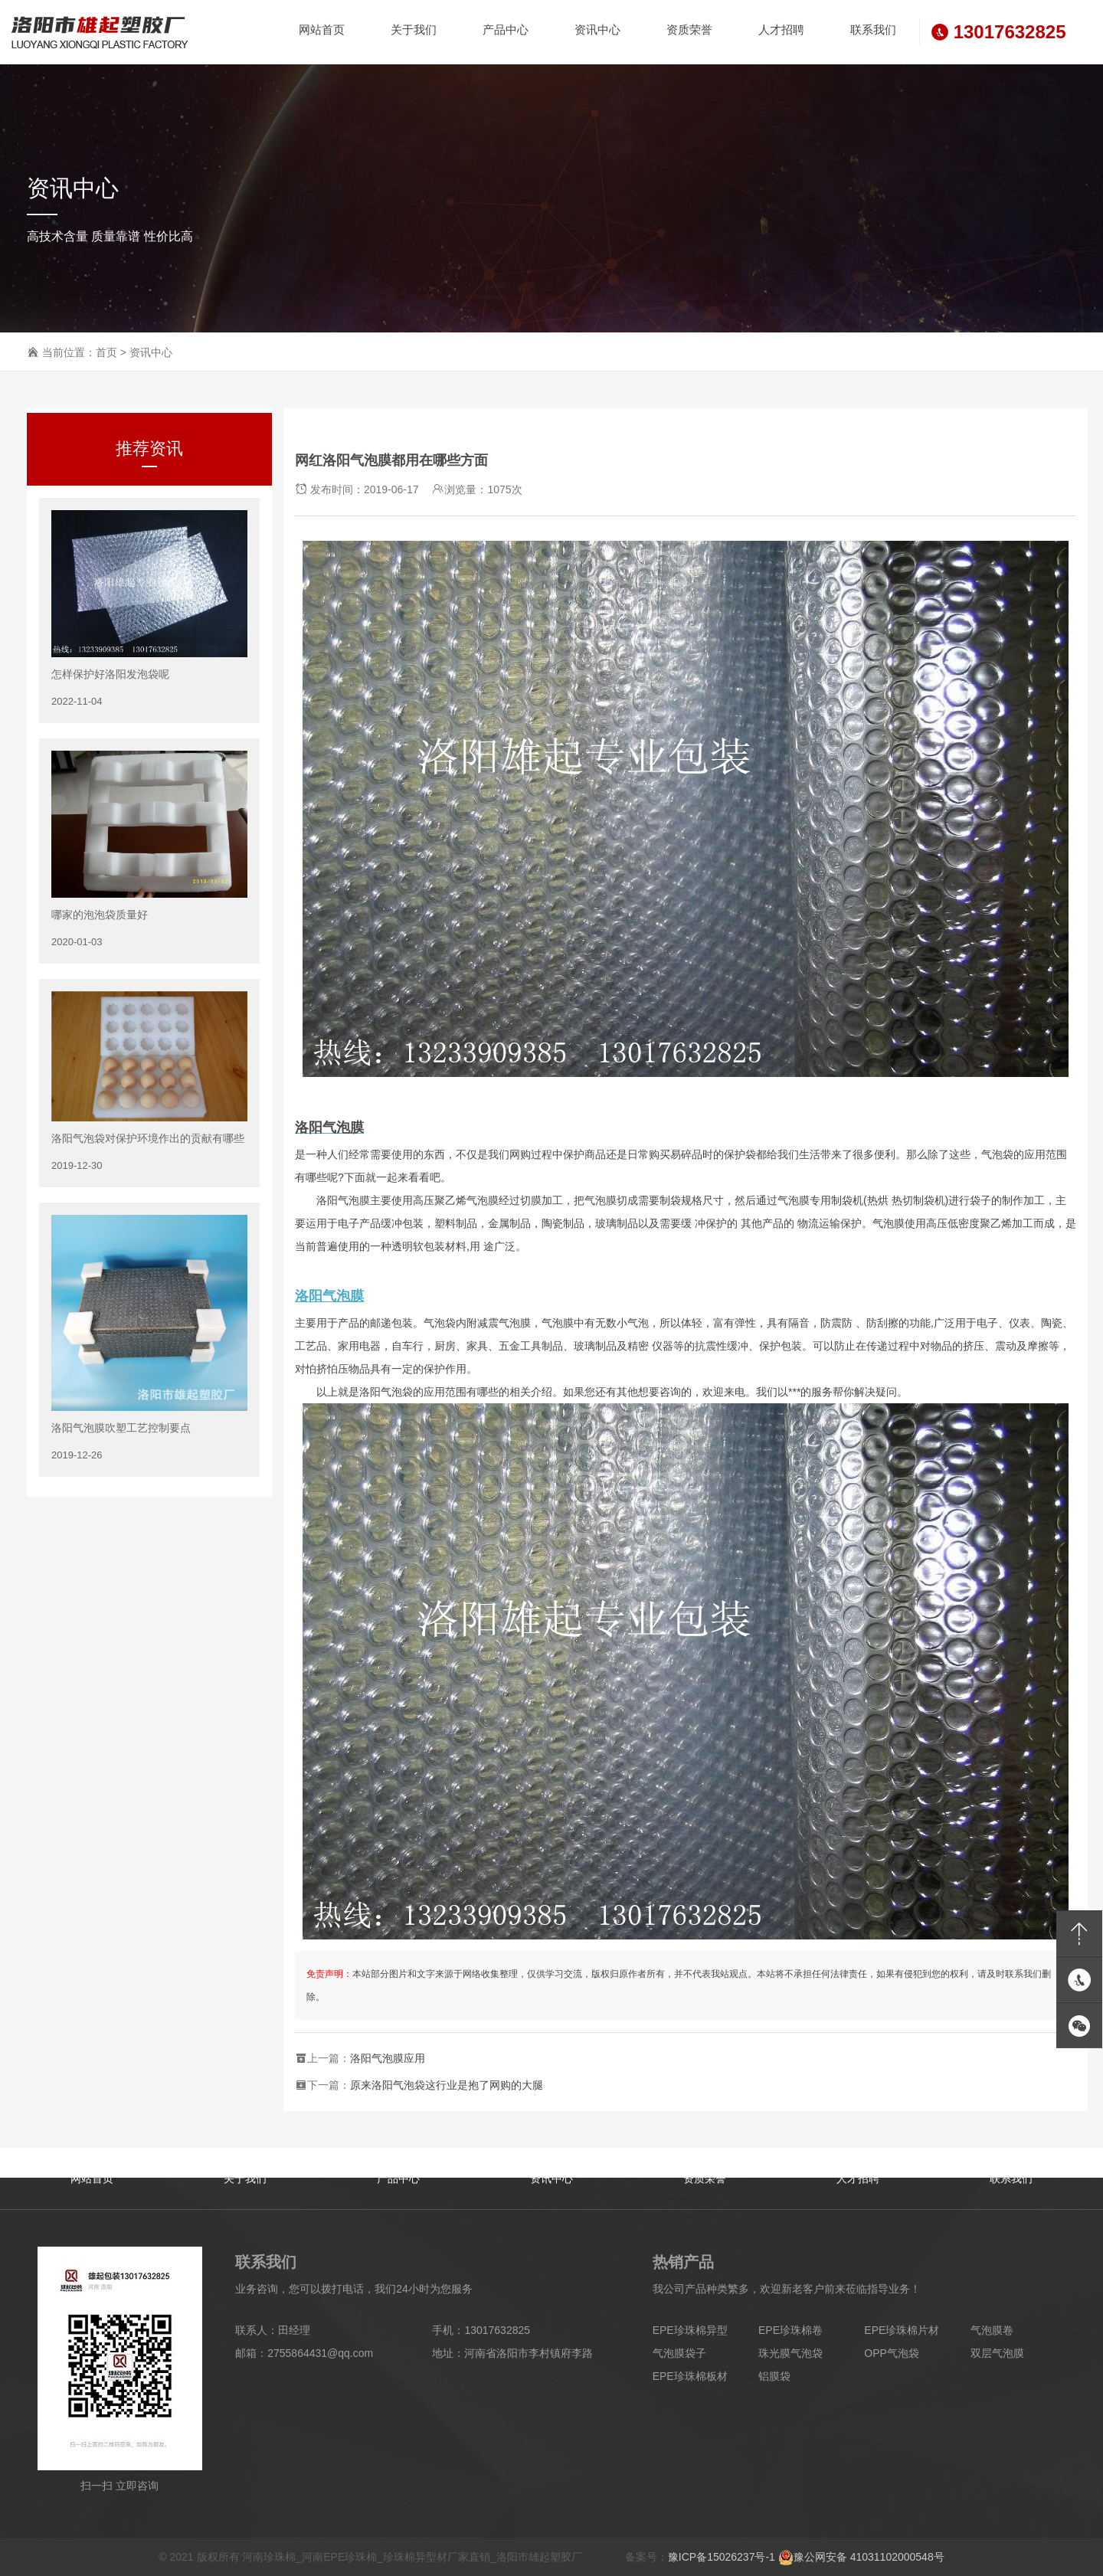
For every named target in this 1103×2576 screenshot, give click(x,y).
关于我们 (245, 2178)
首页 (106, 352)
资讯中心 (150, 352)
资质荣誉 (704, 2178)
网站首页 (91, 2178)
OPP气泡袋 (891, 2353)
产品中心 (398, 2178)
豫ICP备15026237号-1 (721, 2557)
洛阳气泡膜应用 (387, 2058)
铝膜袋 (774, 2376)
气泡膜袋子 (679, 2353)
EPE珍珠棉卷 (790, 2330)
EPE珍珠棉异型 (690, 2330)
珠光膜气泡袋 (790, 2353)
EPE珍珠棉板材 (690, 2376)
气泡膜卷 (991, 2330)
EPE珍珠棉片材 (901, 2330)
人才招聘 (857, 2178)
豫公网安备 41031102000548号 (861, 2557)
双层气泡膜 (997, 2353)
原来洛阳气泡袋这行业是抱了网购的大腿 (446, 2085)
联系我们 (1011, 2178)
